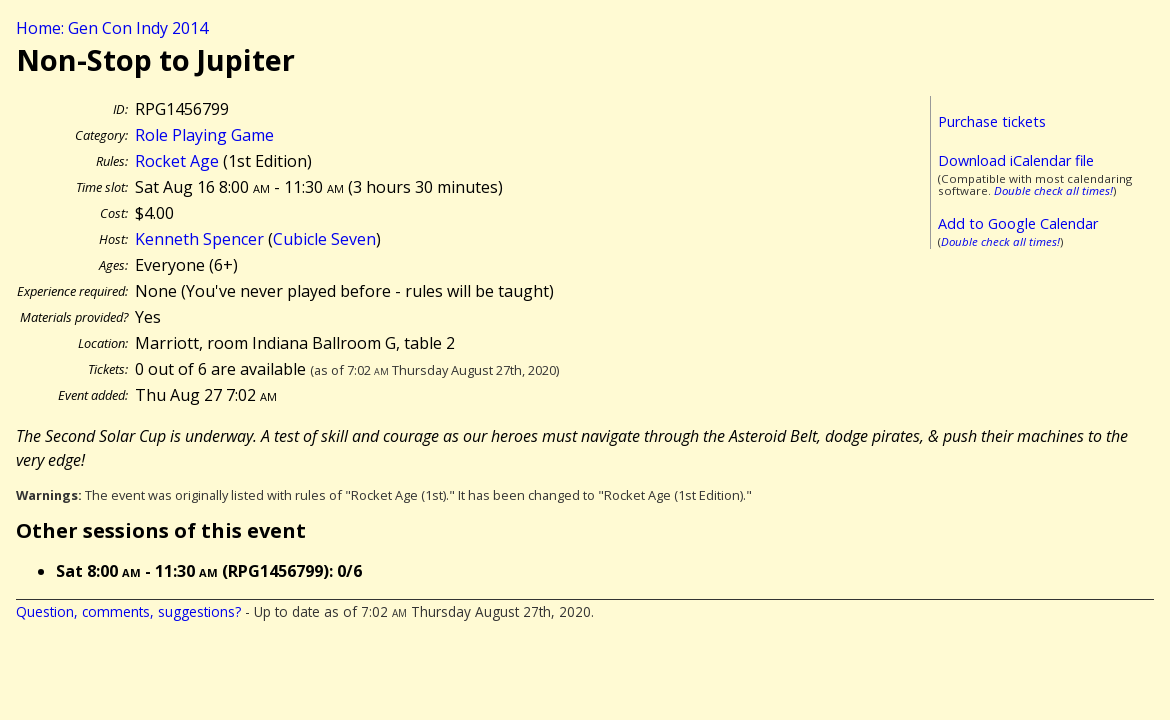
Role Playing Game (204, 135)
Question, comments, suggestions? (128, 611)
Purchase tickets (992, 121)
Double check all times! (1053, 190)
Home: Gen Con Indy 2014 (112, 28)
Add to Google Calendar (1018, 223)
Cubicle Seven (324, 239)
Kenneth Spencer (199, 239)
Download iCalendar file (1016, 160)
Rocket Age (177, 161)
